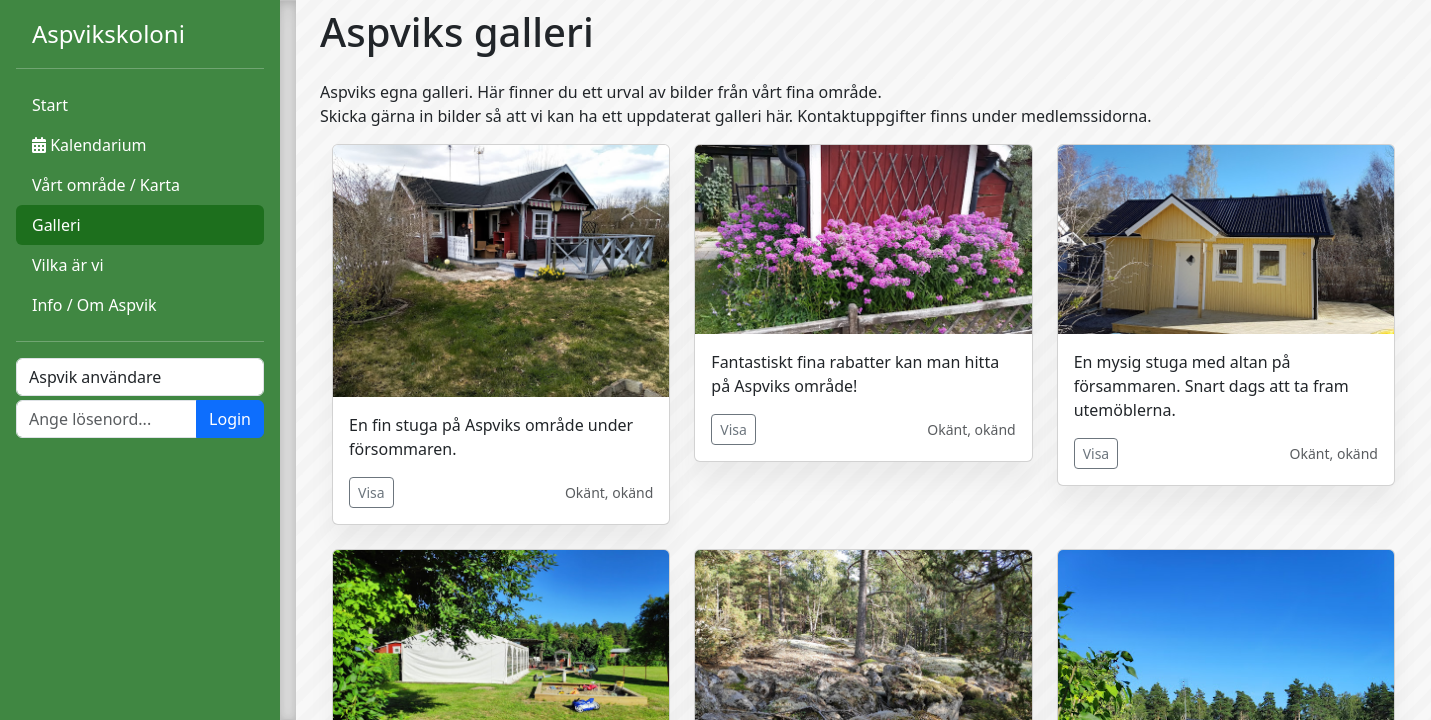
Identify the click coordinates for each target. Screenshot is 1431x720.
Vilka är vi (68, 265)
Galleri (56, 225)
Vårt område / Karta (106, 185)
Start (50, 105)
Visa (371, 492)
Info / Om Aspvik (94, 305)
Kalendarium (89, 145)
